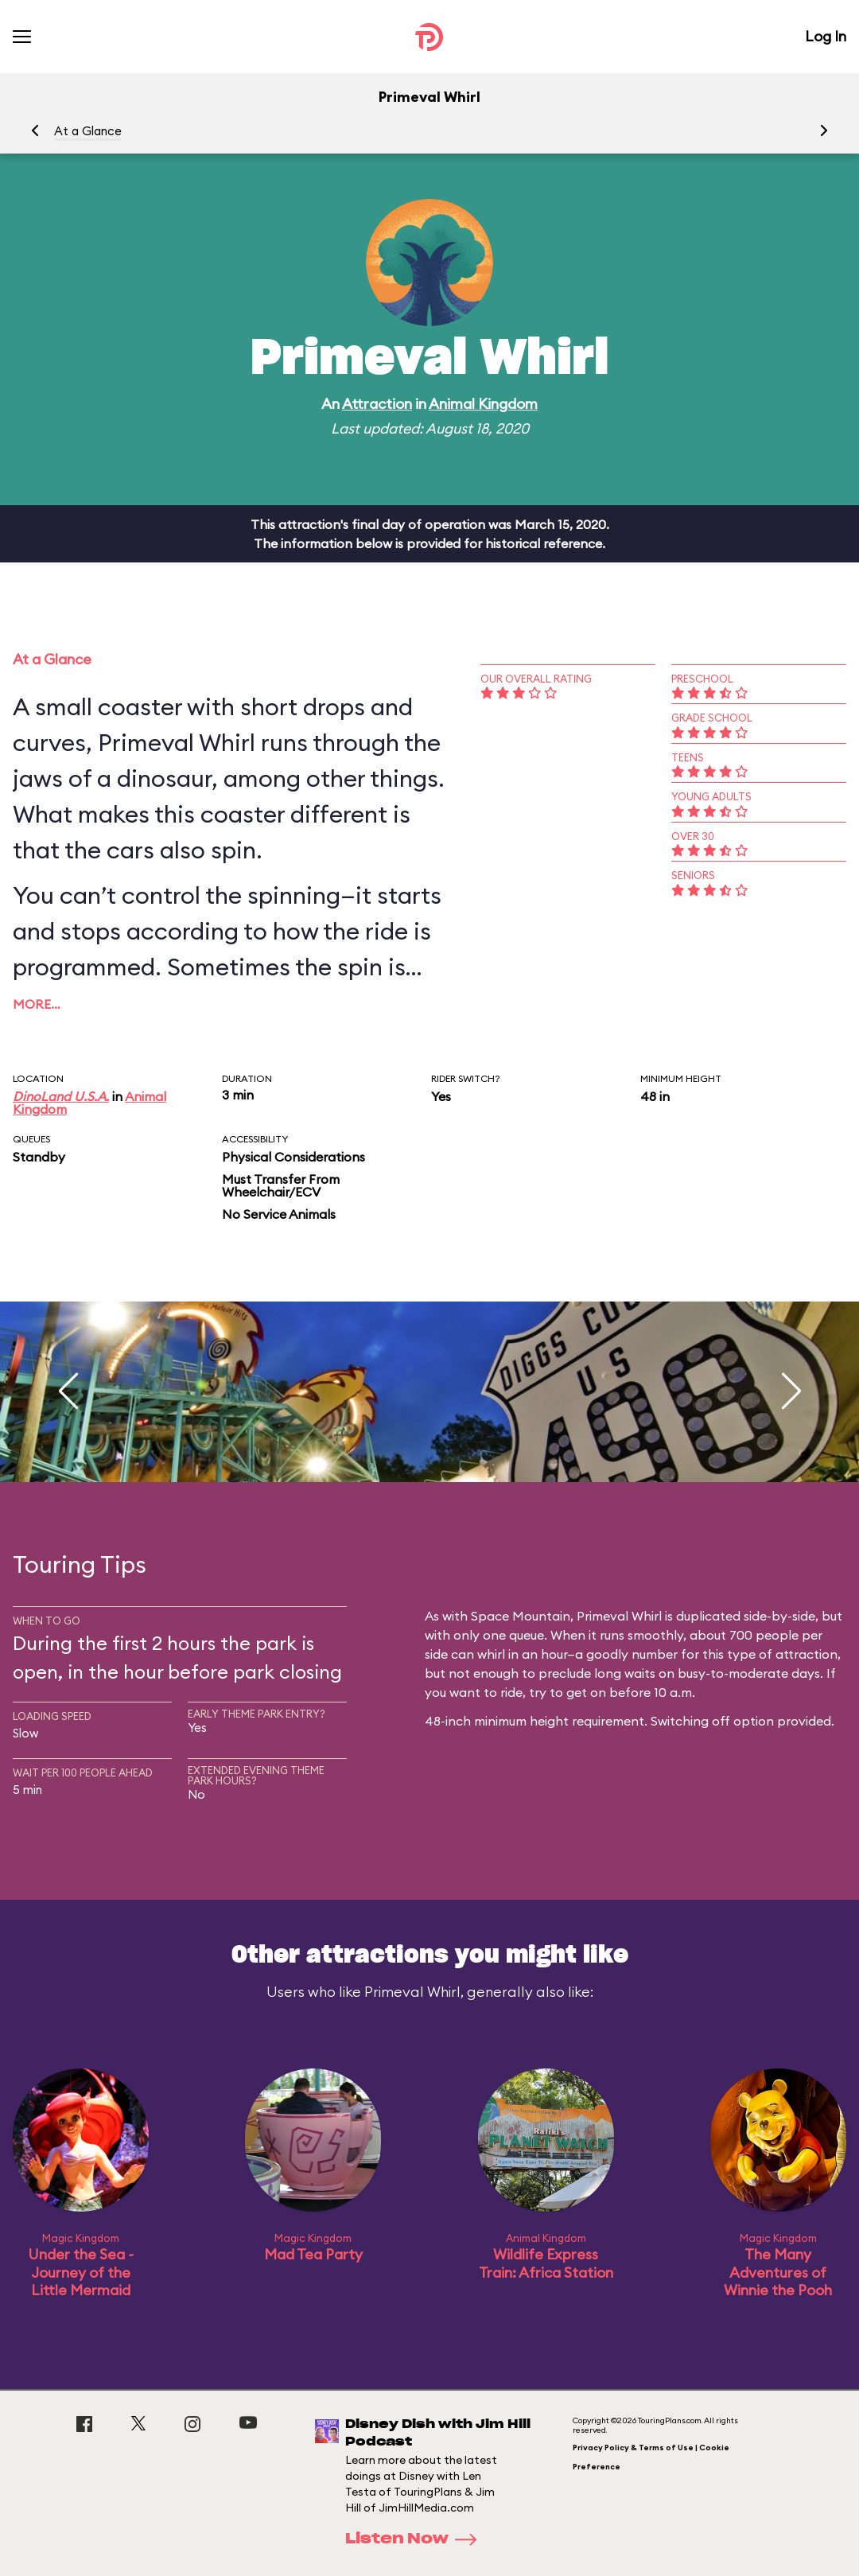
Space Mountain (520, 1616)
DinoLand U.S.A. (61, 1096)
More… (36, 1004)
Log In (825, 36)
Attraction (377, 404)
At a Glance (88, 130)
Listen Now (416, 2539)
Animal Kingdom (483, 404)
